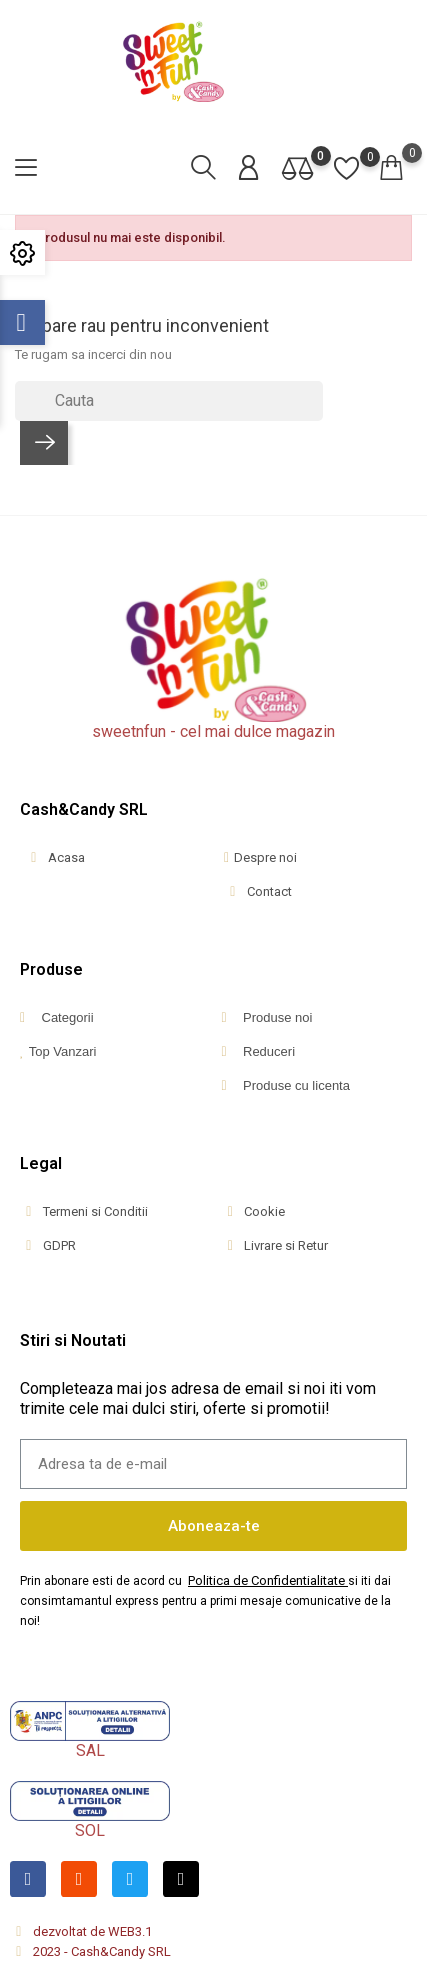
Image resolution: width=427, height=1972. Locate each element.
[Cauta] (169, 401)
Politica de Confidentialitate (266, 1580)
